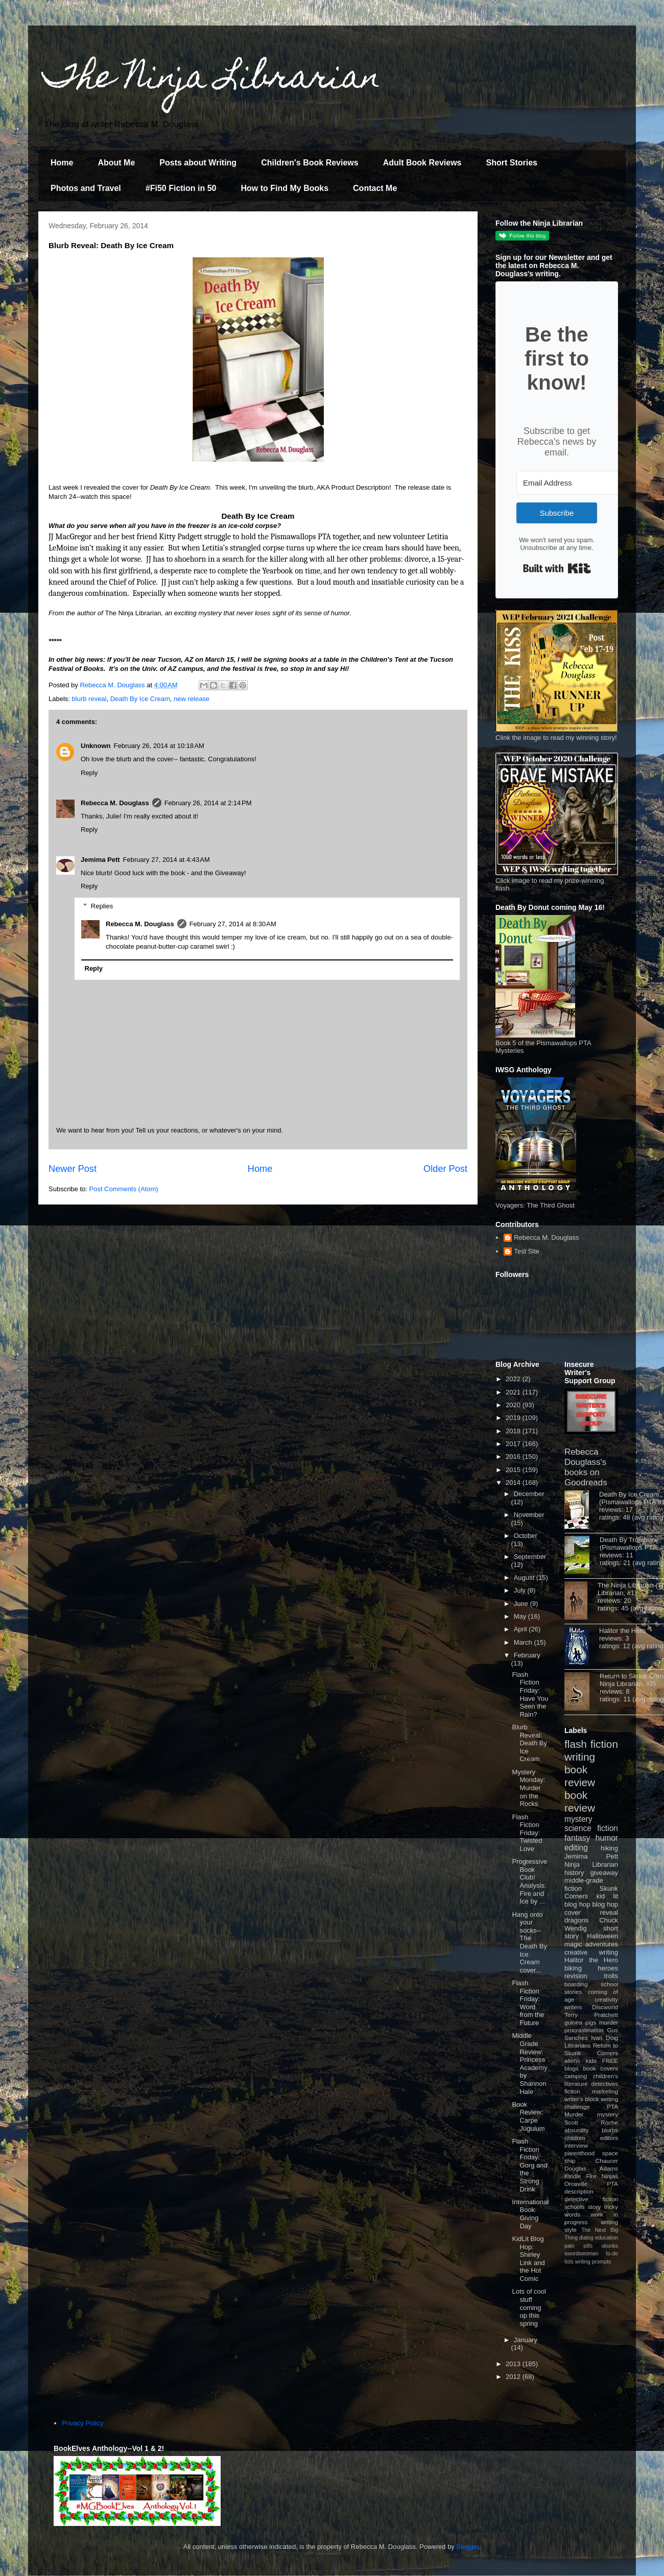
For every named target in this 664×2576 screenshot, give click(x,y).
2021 (514, 1392)
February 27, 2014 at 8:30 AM (232, 924)
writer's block (581, 2099)
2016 (514, 1456)
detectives (604, 2083)
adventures (601, 1944)
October (525, 1535)
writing (579, 1757)
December (529, 1494)
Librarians (577, 2045)
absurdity (576, 2130)
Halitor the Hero (622, 1630)
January (525, 2340)
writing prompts (593, 2262)
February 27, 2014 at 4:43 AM (166, 859)
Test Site (526, 1251)
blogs (571, 2068)
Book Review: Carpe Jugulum (528, 2116)
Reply (89, 773)
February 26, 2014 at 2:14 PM (208, 803)
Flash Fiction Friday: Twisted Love (527, 1832)
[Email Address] (572, 483)
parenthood (579, 2153)
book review (579, 1776)
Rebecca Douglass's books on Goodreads (585, 1467)
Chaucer (607, 2160)
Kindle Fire (580, 2176)
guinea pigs (580, 2022)
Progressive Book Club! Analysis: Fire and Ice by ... (529, 1881)
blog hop (605, 1904)
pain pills (578, 2246)
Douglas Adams (591, 2168)
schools (574, 2206)
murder (608, 2022)
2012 (514, 2376)
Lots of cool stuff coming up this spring (529, 2307)
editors (609, 2137)
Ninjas (610, 2176)
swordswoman (581, 2253)
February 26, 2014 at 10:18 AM (159, 746)
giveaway (604, 1872)
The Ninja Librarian (212, 80)
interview (576, 2145)
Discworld (605, 2007)
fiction (572, 2091)
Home (62, 162)
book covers (600, 2068)
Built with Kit (557, 568)
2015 (514, 1470)
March (524, 1642)
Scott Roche (591, 2122)
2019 (514, 1418)
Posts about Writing (197, 162)
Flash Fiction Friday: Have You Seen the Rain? (530, 1694)
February (527, 1655)
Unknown (96, 746)
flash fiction (591, 1744)
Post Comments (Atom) (123, 1189)
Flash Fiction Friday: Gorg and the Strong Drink (529, 2165)
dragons (576, 1920)
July (521, 1590)
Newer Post (73, 1169)
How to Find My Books (285, 188)
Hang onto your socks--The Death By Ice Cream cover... (529, 1942)
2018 (514, 1431)
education (606, 2238)
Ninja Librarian (591, 1864)
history (574, 1872)
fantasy (577, 1838)
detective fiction (591, 2199)
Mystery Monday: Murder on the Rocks (528, 1788)
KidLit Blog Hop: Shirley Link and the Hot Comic (528, 2258)
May (521, 1616)
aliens (572, 2060)
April (521, 1629)
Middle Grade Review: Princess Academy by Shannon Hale (529, 2063)
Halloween (602, 1936)
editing (576, 1847)
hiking (609, 1848)
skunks (610, 2246)
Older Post (445, 1169)
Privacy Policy (82, 2423)
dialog (586, 2238)
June (522, 1603)
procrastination (584, 2030)
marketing (605, 2091)
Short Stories (511, 162)
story (594, 2206)
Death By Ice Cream (140, 699)
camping (575, 2076)
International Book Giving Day (530, 2214)
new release (191, 699)
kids (591, 2060)
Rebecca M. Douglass (115, 803)
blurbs (610, 2130)
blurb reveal (89, 699)
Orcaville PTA (591, 2183)
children (574, 2137)
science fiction (591, 1828)
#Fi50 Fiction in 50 (181, 188)
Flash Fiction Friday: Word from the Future (528, 2003)
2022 (514, 1379)
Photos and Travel (86, 188)
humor (607, 1838)
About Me (116, 162)
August (525, 1577)
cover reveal (591, 1912)
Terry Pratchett (591, 2014)
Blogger (468, 2546)
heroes (608, 1968)
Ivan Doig (604, 2037)
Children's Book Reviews (310, 162)
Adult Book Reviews (422, 162)
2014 (514, 1482)
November (529, 1515)
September (530, 1556)
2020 (514, 1405)
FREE (610, 2060)
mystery (578, 1819)
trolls (611, 1976)
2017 (514, 1444)
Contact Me (375, 188)
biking (573, 1968)
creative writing (591, 1952)
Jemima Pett (100, 859)
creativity (606, 1999)
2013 (514, 2364)
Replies (102, 906)
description (579, 2191)
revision (575, 1976)
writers (573, 2007)
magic (573, 1944)
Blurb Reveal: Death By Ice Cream (529, 1743)
